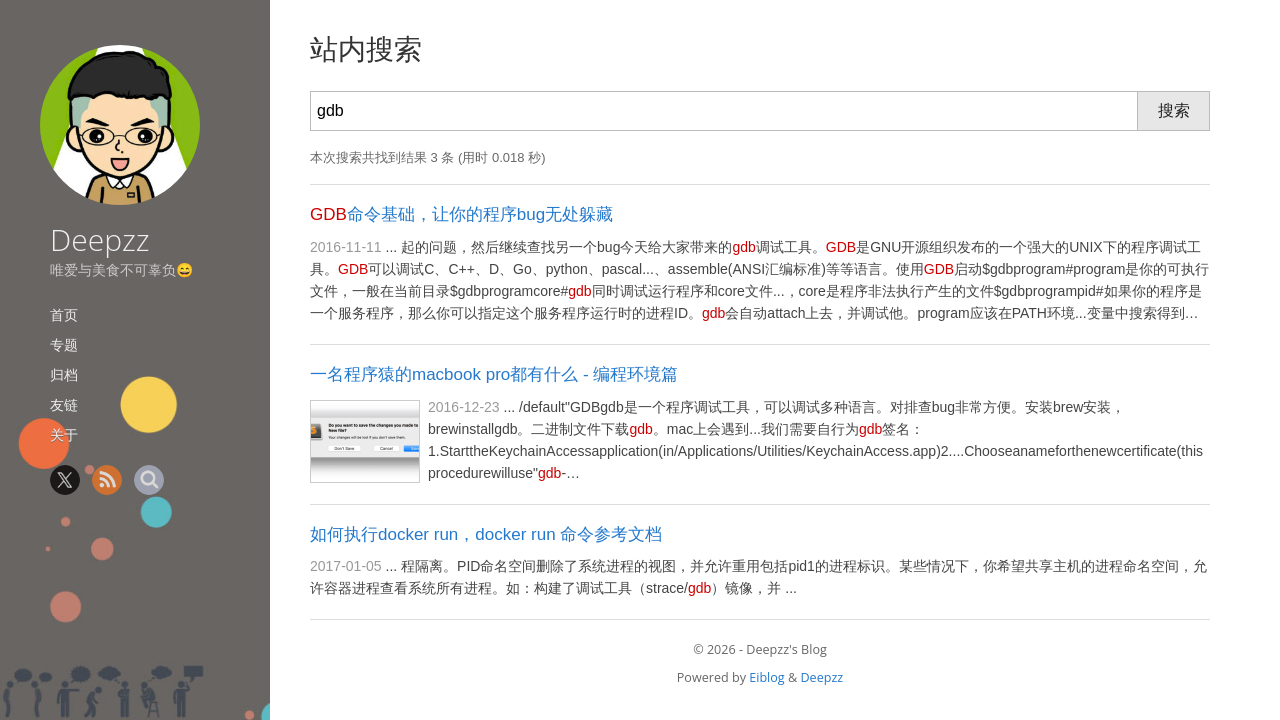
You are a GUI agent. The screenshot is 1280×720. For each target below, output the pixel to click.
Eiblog (766, 677)
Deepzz (100, 239)
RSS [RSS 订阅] (107, 480)
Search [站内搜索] (149, 480)
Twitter (65, 480)
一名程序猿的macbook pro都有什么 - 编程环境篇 (494, 374)
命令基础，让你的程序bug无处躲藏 (461, 214)
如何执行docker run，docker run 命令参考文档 (486, 534)
